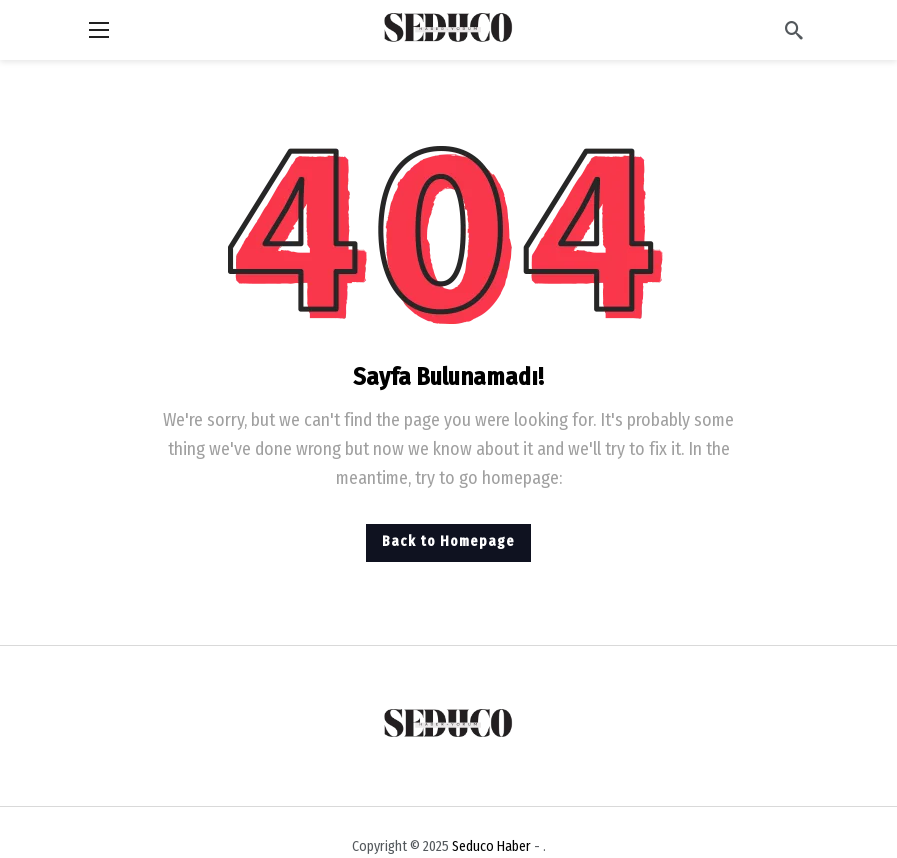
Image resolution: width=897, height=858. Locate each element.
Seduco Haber (491, 846)
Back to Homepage (448, 541)
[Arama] (794, 30)
